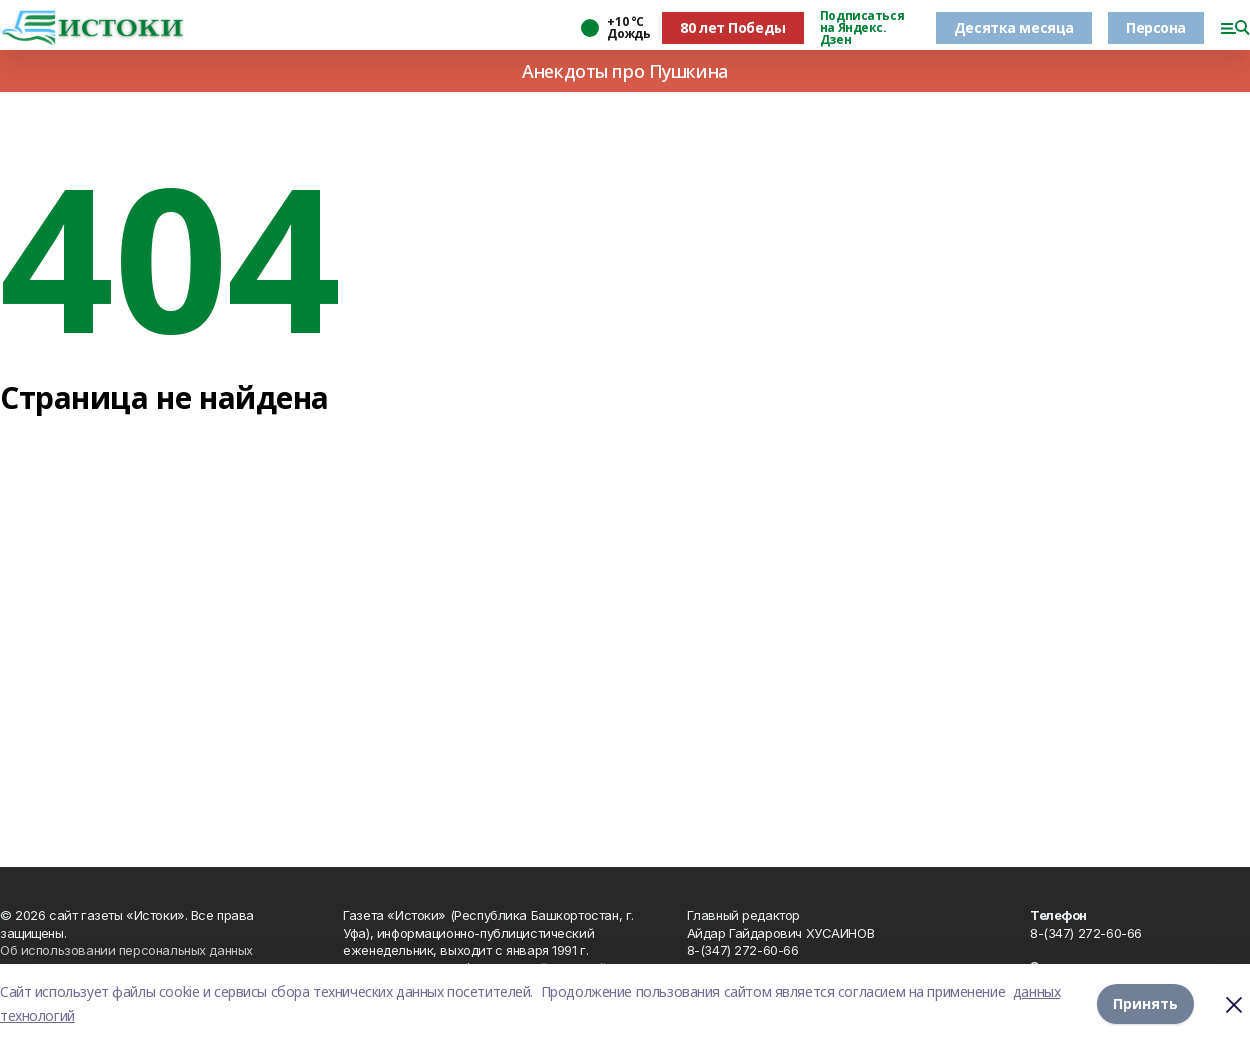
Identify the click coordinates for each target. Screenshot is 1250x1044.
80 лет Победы (733, 27)
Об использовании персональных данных (126, 950)
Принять (1145, 1003)
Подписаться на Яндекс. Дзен (862, 28)
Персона (1156, 27)
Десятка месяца (1014, 27)
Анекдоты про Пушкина (625, 71)
